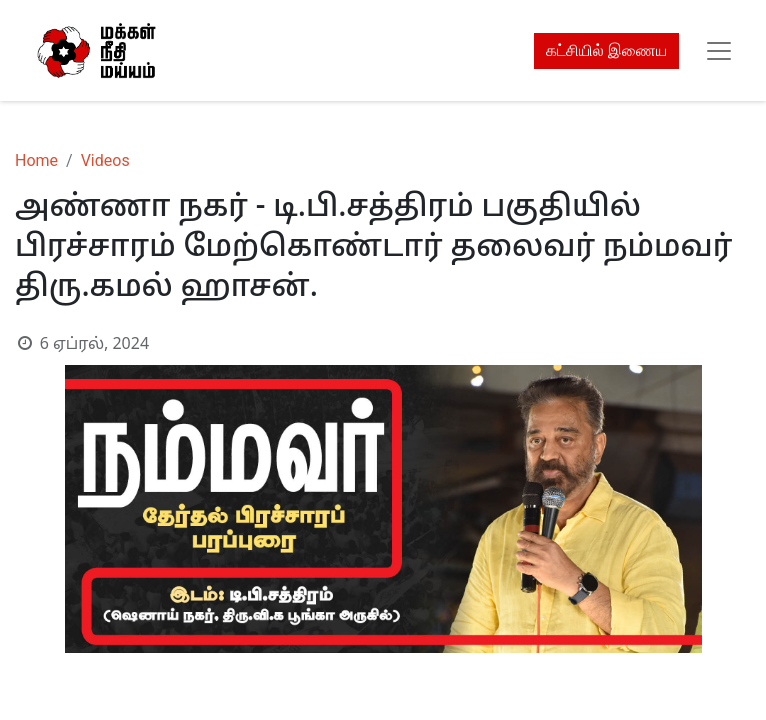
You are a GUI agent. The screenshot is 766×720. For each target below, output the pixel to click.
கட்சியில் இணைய (606, 50)
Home (36, 160)
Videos (105, 160)
